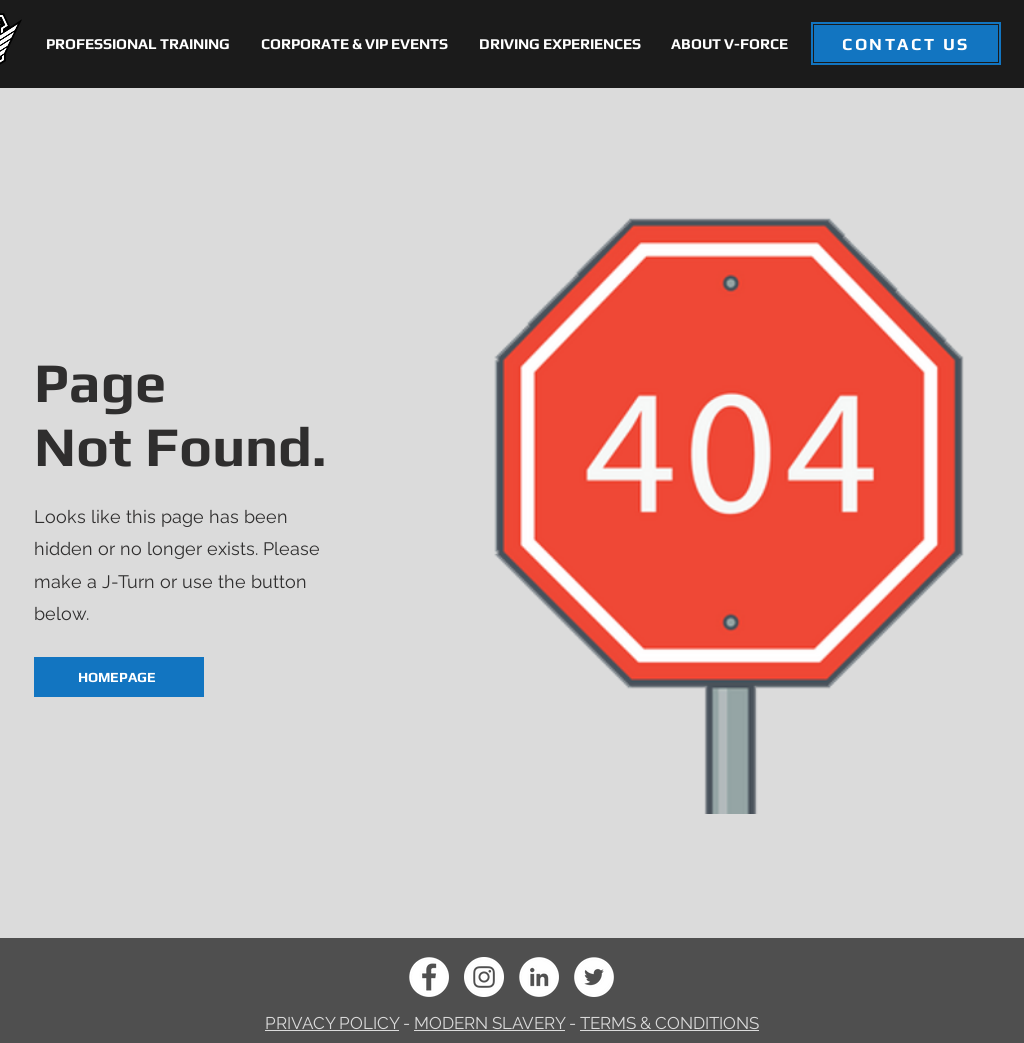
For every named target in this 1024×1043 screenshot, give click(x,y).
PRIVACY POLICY (332, 1023)
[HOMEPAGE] (119, 677)
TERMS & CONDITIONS (669, 1023)
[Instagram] (484, 977)
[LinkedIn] (539, 977)
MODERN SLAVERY (489, 1023)
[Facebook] (429, 977)
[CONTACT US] (906, 43)
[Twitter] (594, 977)
